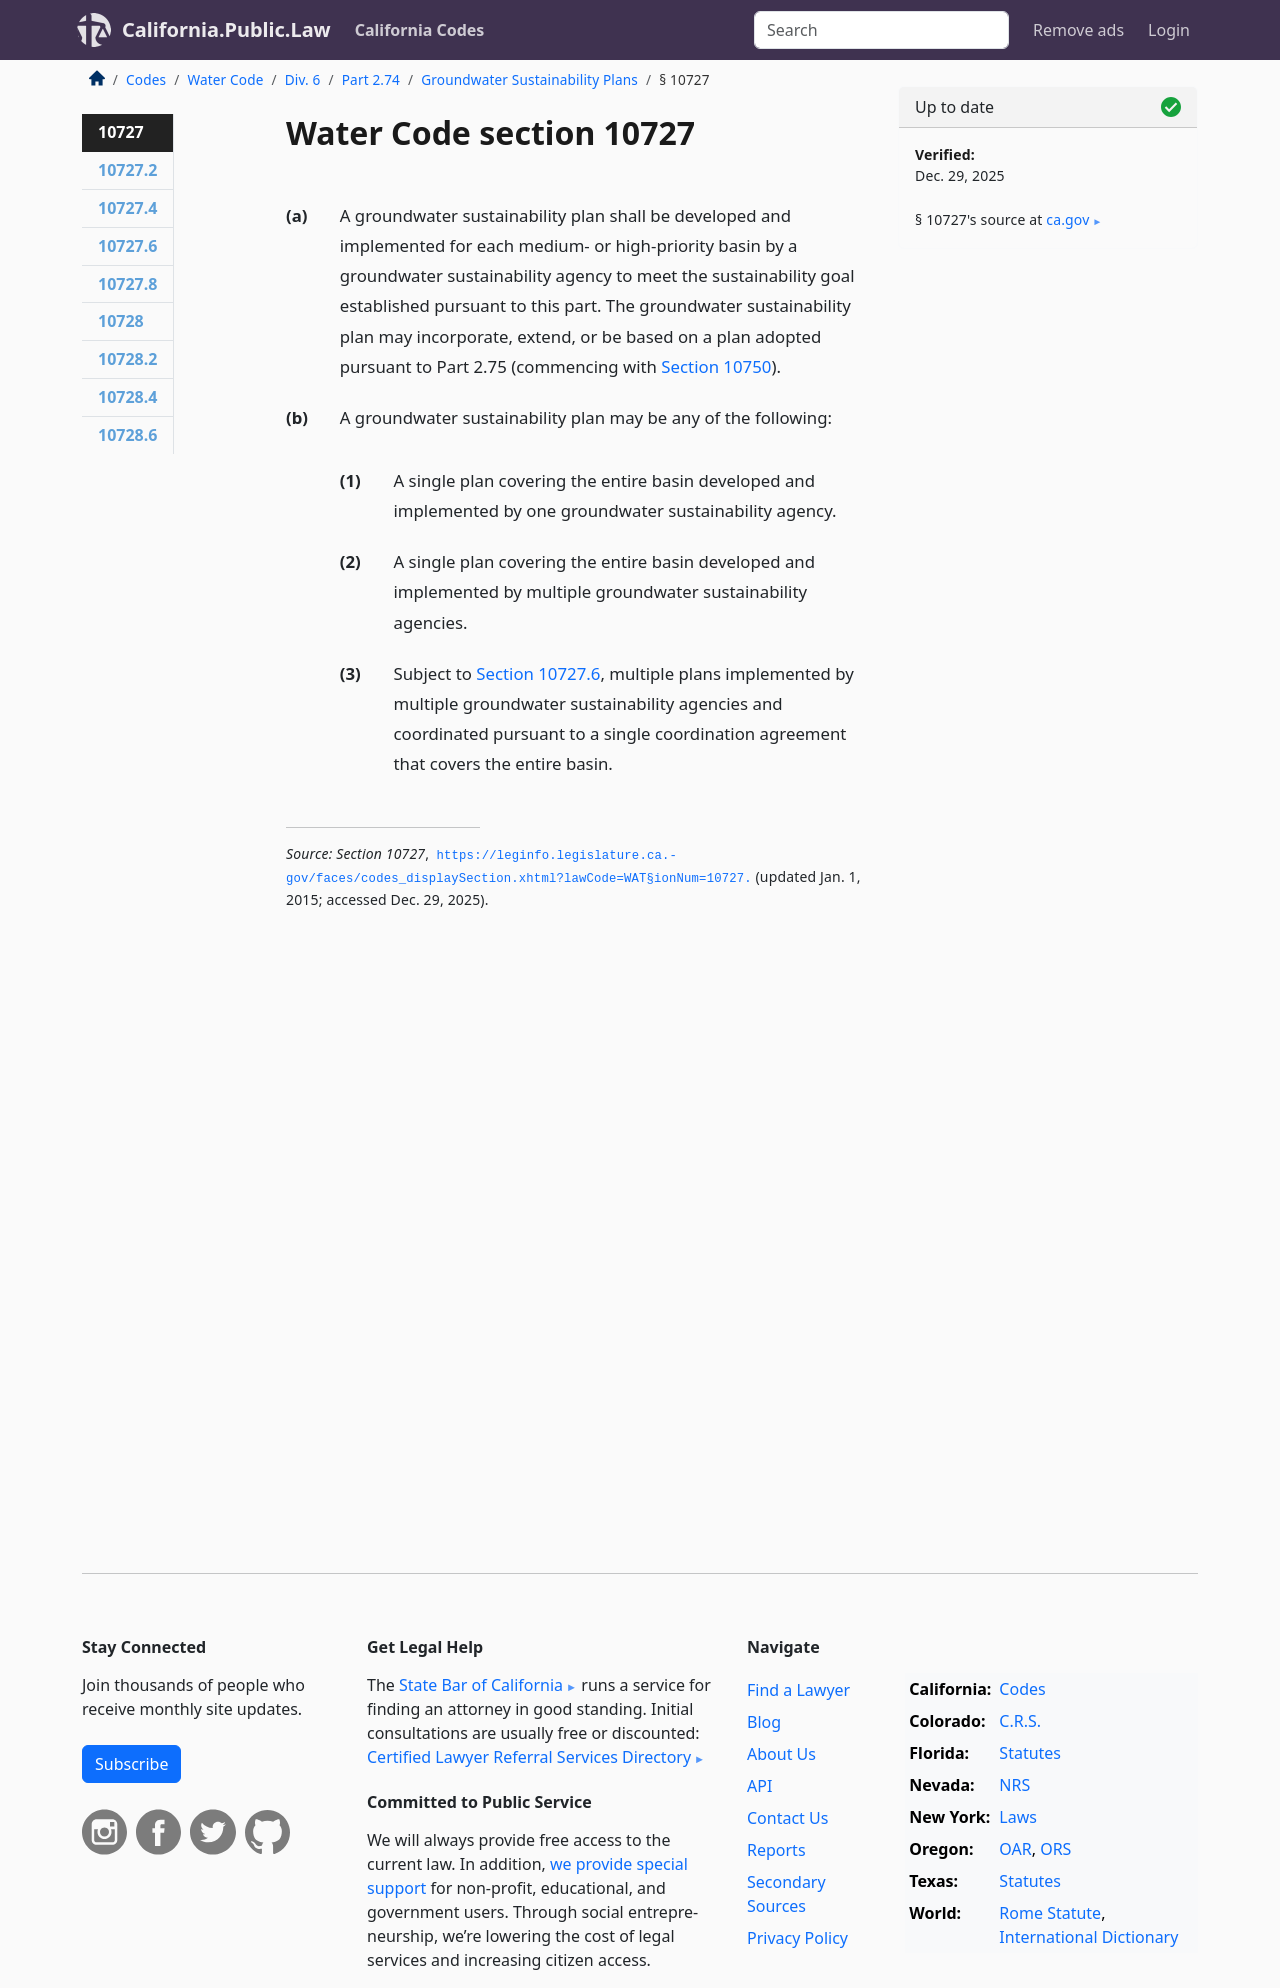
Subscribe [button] (131, 1764)
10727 (121, 132)
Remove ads (1078, 30)
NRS (1014, 1785)
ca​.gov (1067, 219)
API (759, 1786)
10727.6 (127, 246)
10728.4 (127, 397)
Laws (1018, 1817)
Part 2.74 (371, 79)
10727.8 (127, 284)
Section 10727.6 (538, 673)
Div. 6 (303, 79)
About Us (781, 1754)
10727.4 (127, 208)
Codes (146, 79)
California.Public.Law (226, 29)
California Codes (420, 30)
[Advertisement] (1048, 577)
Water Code (225, 79)
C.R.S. (1020, 1721)
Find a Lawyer (798, 1690)
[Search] (881, 30)
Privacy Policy (797, 1938)
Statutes (1030, 1753)
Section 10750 (716, 366)
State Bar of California (481, 1685)
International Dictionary (1088, 1937)
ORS (1055, 1849)
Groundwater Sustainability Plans (529, 79)
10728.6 (127, 435)
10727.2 (127, 170)
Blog (764, 1722)
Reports (776, 1850)
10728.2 (127, 359)
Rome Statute (1050, 1913)
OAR (1015, 1849)
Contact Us (787, 1818)
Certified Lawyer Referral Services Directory (529, 1757)
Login (1169, 30)
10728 (121, 321)
